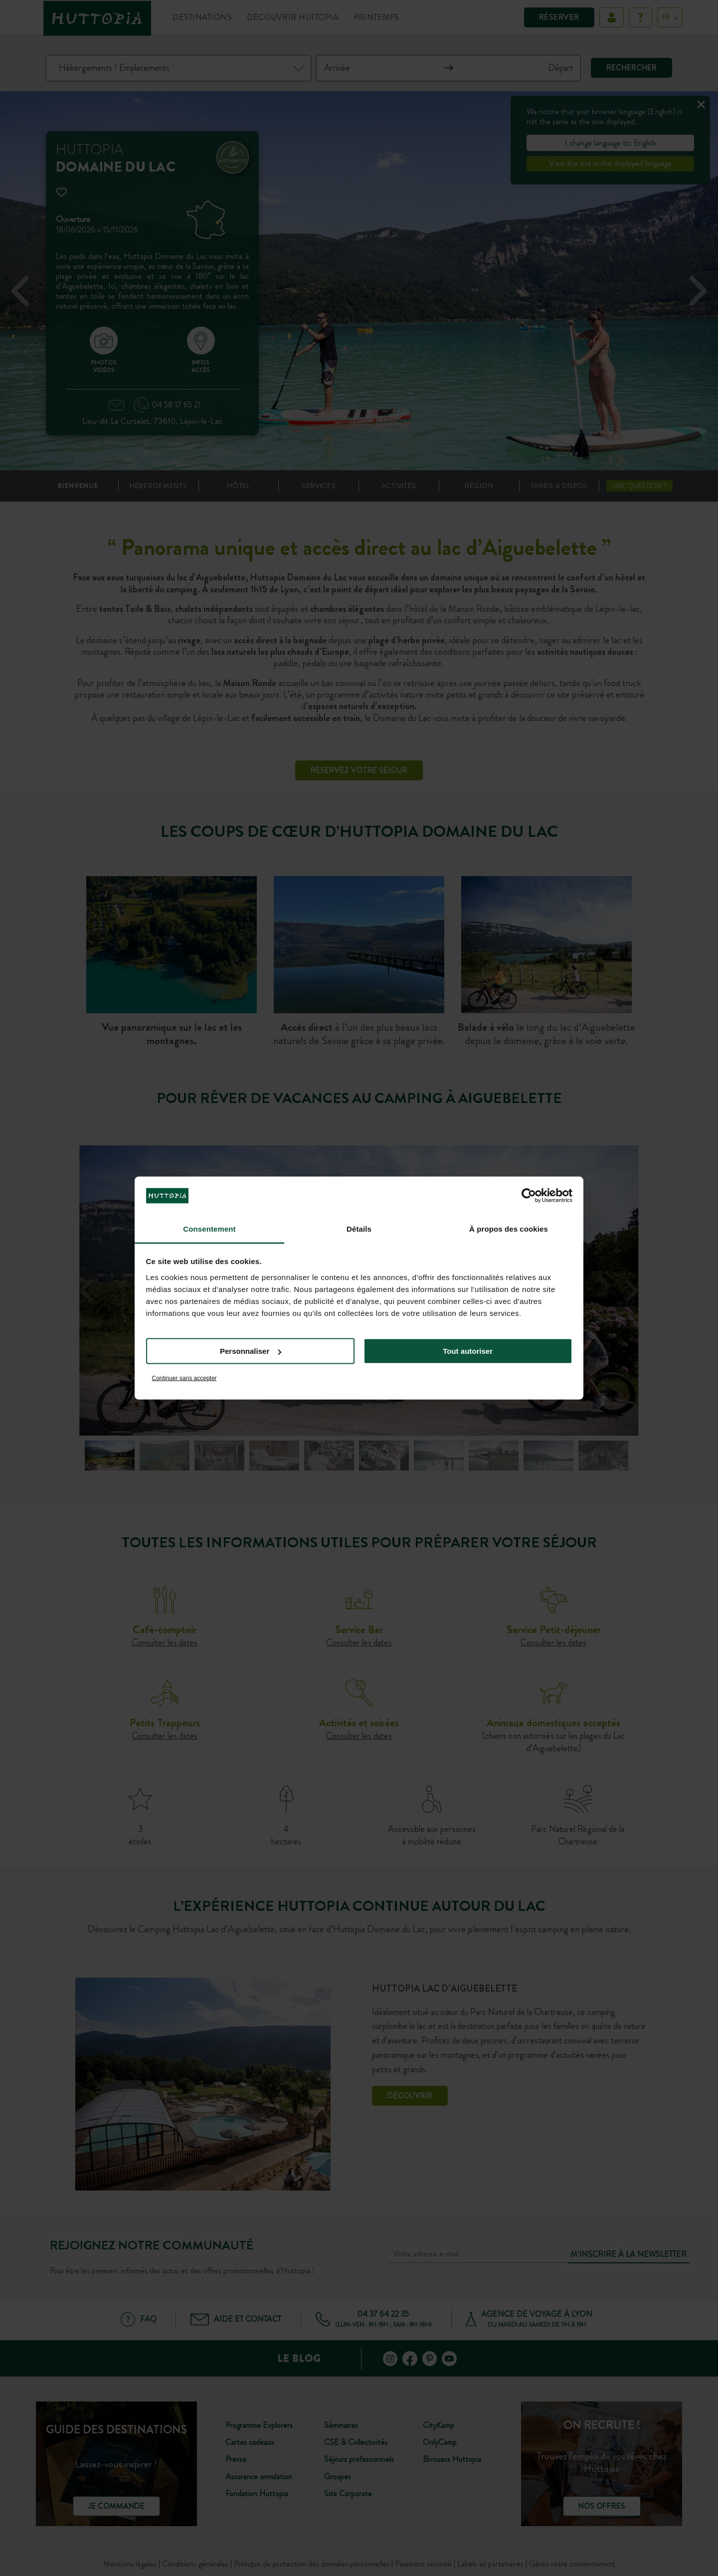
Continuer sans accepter (184, 1377)
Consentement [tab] (209, 1228)
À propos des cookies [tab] (508, 1228)
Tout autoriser (468, 1351)
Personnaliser (250, 1351)
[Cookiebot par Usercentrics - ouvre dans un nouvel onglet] (528, 1195)
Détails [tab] (359, 1228)
